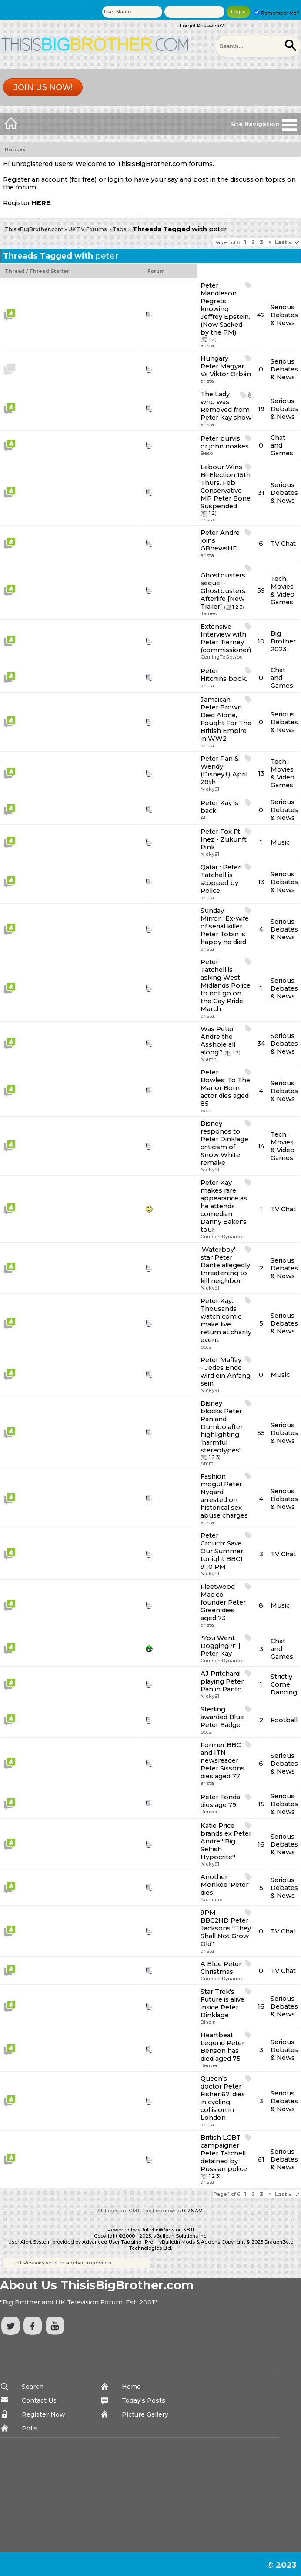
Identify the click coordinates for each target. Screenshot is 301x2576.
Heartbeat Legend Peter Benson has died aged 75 (222, 2046)
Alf (204, 818)
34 (261, 1044)
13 (261, 773)
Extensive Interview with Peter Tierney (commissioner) (226, 638)
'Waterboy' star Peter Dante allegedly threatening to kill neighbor (225, 1265)
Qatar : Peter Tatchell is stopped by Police (221, 879)
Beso (207, 453)
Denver (209, 1812)
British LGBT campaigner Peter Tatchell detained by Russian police (224, 2153)
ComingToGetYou (222, 657)
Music (280, 842)
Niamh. (209, 1059)
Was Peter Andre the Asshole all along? (218, 1040)
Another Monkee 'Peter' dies (225, 1884)
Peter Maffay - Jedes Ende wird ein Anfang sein (226, 1371)
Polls (29, 2428)
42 (261, 315)
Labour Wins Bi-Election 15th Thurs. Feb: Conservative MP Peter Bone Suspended (226, 486)
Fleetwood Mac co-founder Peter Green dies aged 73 (223, 1602)
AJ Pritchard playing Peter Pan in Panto (222, 1681)
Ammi (208, 1463)
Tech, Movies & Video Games (282, 590)
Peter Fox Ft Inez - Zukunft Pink (224, 839)
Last (282, 242)
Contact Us (39, 2400)
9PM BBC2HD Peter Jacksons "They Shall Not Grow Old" (226, 1928)
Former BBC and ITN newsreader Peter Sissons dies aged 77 (222, 1760)
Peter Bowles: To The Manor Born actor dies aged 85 (225, 1087)
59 (261, 590)
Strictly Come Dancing (284, 1684)
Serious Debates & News (284, 315)
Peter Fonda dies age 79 (220, 1801)
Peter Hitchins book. (224, 675)
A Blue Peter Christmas (221, 1968)
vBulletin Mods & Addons (189, 2242)
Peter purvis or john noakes (225, 442)
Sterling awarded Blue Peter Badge (222, 1717)
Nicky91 (210, 789)
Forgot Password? (202, 26)
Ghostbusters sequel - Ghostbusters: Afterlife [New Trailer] (224, 590)
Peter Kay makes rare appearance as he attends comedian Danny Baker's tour (224, 1206)
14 (261, 1146)
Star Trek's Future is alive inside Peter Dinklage (222, 2003)
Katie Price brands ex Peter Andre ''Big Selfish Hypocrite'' (226, 1841)
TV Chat (283, 543)
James (209, 613)
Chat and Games (282, 445)
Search (32, 2386)
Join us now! (43, 87)
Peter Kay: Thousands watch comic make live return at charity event (226, 1320)
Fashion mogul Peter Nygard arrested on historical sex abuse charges (224, 1495)
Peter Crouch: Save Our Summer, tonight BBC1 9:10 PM (222, 1551)
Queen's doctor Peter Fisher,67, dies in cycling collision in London (223, 2098)
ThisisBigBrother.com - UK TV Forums (56, 229)
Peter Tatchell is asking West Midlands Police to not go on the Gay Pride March (226, 985)
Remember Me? (276, 13)
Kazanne (211, 1899)
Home (131, 2386)
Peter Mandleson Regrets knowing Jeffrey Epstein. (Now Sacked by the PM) (225, 309)
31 (261, 493)
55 (261, 1433)
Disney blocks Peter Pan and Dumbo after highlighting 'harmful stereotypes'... (222, 1426)
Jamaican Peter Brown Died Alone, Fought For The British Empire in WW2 (226, 719)
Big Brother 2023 (283, 641)
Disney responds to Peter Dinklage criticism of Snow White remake (224, 1143)
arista (207, 345)
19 (261, 409)
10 (261, 641)
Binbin (208, 2022)
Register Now (43, 2414)
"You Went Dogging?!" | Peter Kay (221, 1646)
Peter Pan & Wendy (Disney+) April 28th (224, 770)
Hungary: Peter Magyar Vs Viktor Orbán (226, 366)
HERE (41, 203)
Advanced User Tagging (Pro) (118, 2242)
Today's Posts (143, 2400)
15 (261, 1804)
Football (284, 1720)
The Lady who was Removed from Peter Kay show (226, 405)
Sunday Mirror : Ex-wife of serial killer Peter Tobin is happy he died (225, 926)
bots (206, 1110)
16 (261, 1844)
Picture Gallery (145, 2414)
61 (261, 2159)
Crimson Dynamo (221, 1236)
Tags (119, 229)
